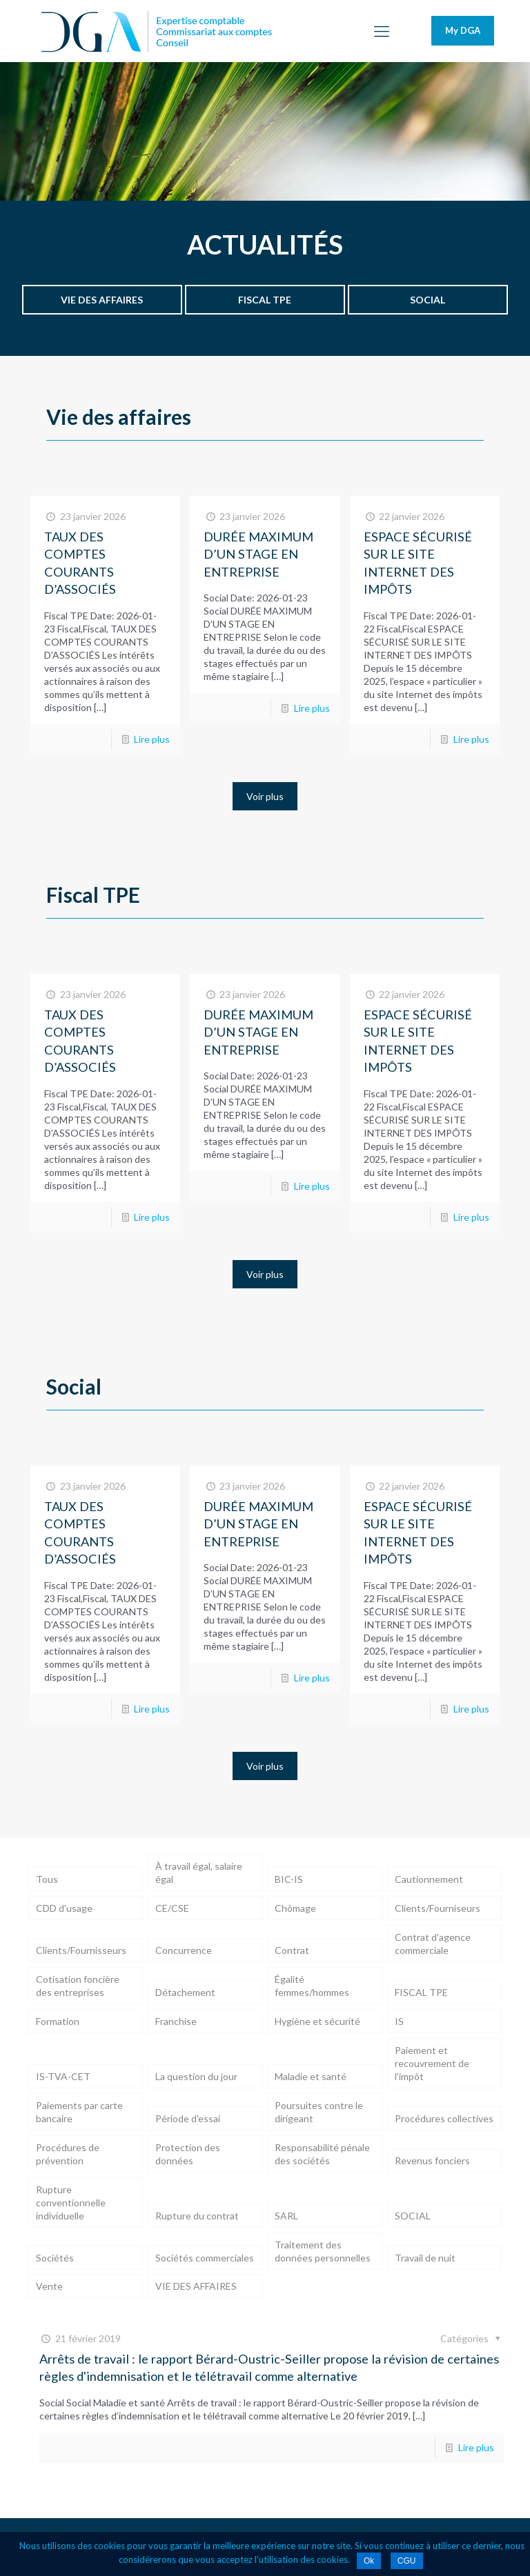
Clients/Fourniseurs (437, 1908)
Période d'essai (187, 2118)
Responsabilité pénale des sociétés (322, 2153)
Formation (57, 2021)
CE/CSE (172, 1908)
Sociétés (55, 2258)
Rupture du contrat (197, 2215)
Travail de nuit (425, 2258)
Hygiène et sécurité (317, 2021)
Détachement (185, 1992)
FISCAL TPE (421, 1992)
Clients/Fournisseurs (81, 1950)
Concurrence (183, 1950)
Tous (47, 1879)
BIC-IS (289, 1879)
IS (399, 2021)
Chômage (295, 1908)
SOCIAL (413, 2215)
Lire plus (152, 739)
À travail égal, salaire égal (198, 1872)
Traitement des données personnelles (323, 2251)
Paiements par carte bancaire (79, 2111)
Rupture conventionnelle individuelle (71, 2202)
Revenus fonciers (432, 2160)
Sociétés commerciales (204, 2258)
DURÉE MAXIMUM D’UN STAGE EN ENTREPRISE (258, 554)
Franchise (176, 2021)
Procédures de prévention (67, 2153)
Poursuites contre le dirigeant (319, 2111)
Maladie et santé (310, 2076)
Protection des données (187, 2153)
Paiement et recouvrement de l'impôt (432, 2063)
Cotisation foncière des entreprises (77, 1985)
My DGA (462, 30)
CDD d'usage (64, 1908)
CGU (407, 2561)
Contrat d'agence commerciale (433, 1943)
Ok (369, 2561)
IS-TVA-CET (63, 2076)
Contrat (292, 1950)
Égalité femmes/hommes (312, 1985)
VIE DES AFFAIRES (196, 2286)
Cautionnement (429, 1879)
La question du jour (196, 2076)
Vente (49, 2286)
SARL (286, 2215)
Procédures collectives (444, 2118)
